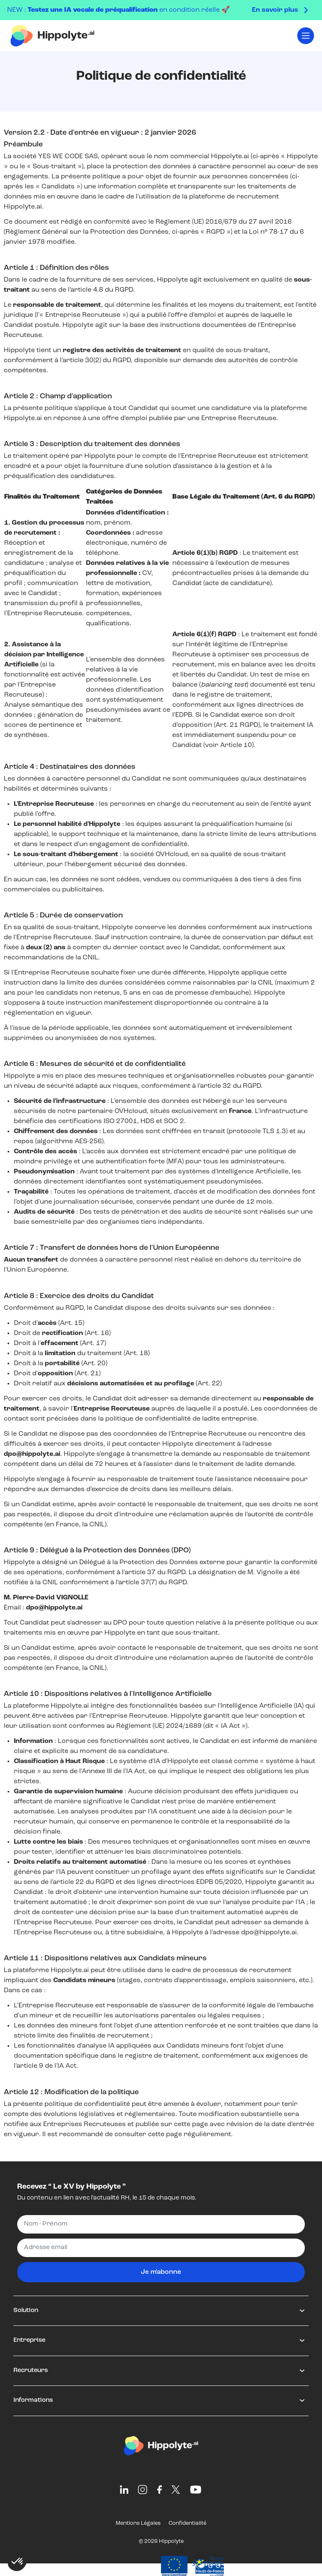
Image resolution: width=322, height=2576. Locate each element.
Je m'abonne (161, 2272)
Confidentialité (187, 2523)
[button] (18, 2562)
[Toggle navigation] (305, 35)
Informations (33, 2400)
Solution (25, 2310)
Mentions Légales (138, 2523)
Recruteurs (30, 2370)
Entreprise (29, 2340)
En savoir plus (275, 10)
